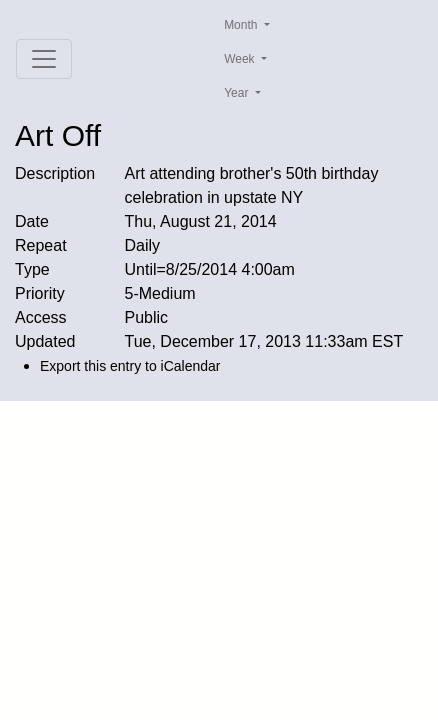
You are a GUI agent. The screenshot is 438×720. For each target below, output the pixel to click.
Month (242, 25)
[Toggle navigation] (44, 59)
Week (241, 59)
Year (238, 93)
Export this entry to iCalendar (130, 366)
